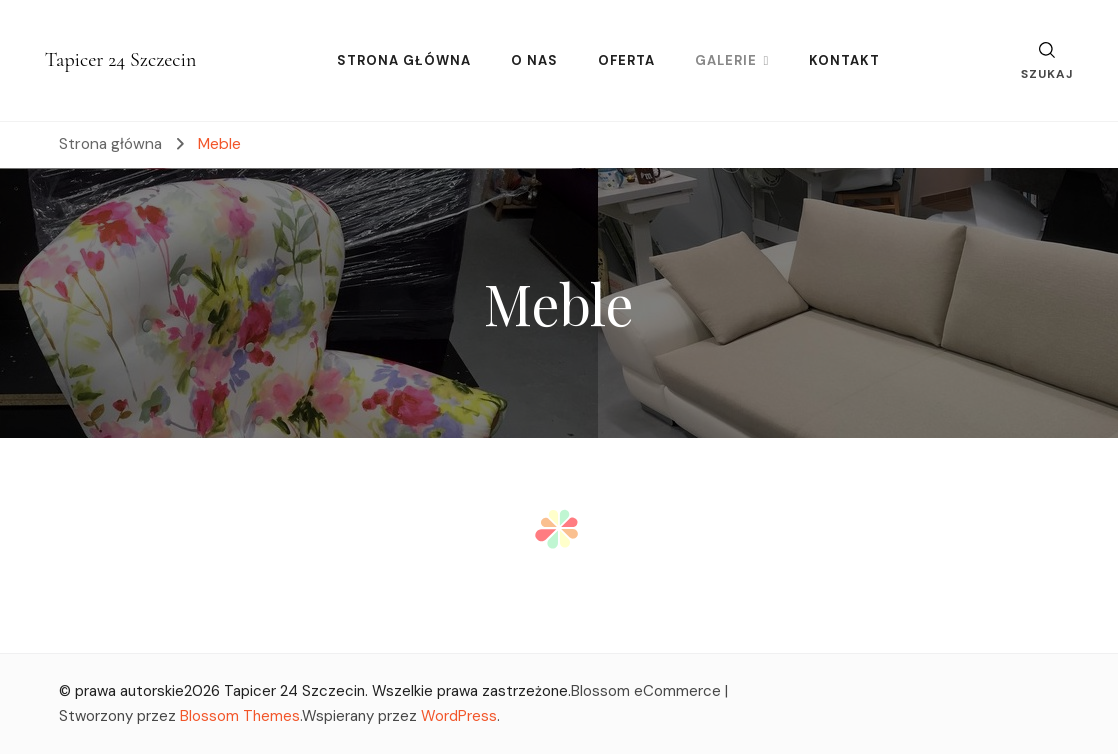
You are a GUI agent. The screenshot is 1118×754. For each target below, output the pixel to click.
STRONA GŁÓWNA (404, 60)
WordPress (459, 716)
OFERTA (626, 60)
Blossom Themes (240, 716)
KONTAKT (844, 60)
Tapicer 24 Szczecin (121, 60)
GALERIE (726, 60)
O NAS (534, 60)
